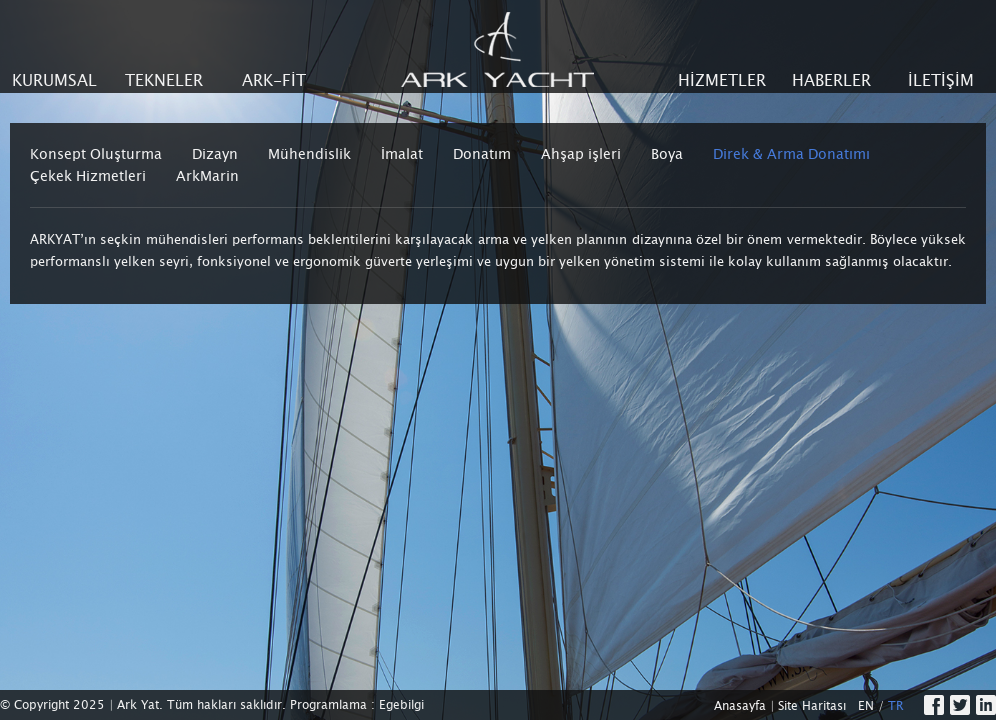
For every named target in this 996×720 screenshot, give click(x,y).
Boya (667, 154)
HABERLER (831, 80)
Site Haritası (812, 706)
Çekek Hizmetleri (88, 176)
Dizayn (215, 154)
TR (896, 706)
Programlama (328, 705)
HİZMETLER (722, 80)
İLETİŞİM (941, 80)
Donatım (482, 154)
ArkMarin (207, 176)
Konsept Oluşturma (96, 154)
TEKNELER (164, 80)
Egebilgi (401, 705)
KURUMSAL (54, 80)
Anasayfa (740, 706)
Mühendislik (309, 154)
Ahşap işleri (581, 154)
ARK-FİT (274, 80)
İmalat (402, 154)
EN (866, 706)
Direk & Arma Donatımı (791, 154)
